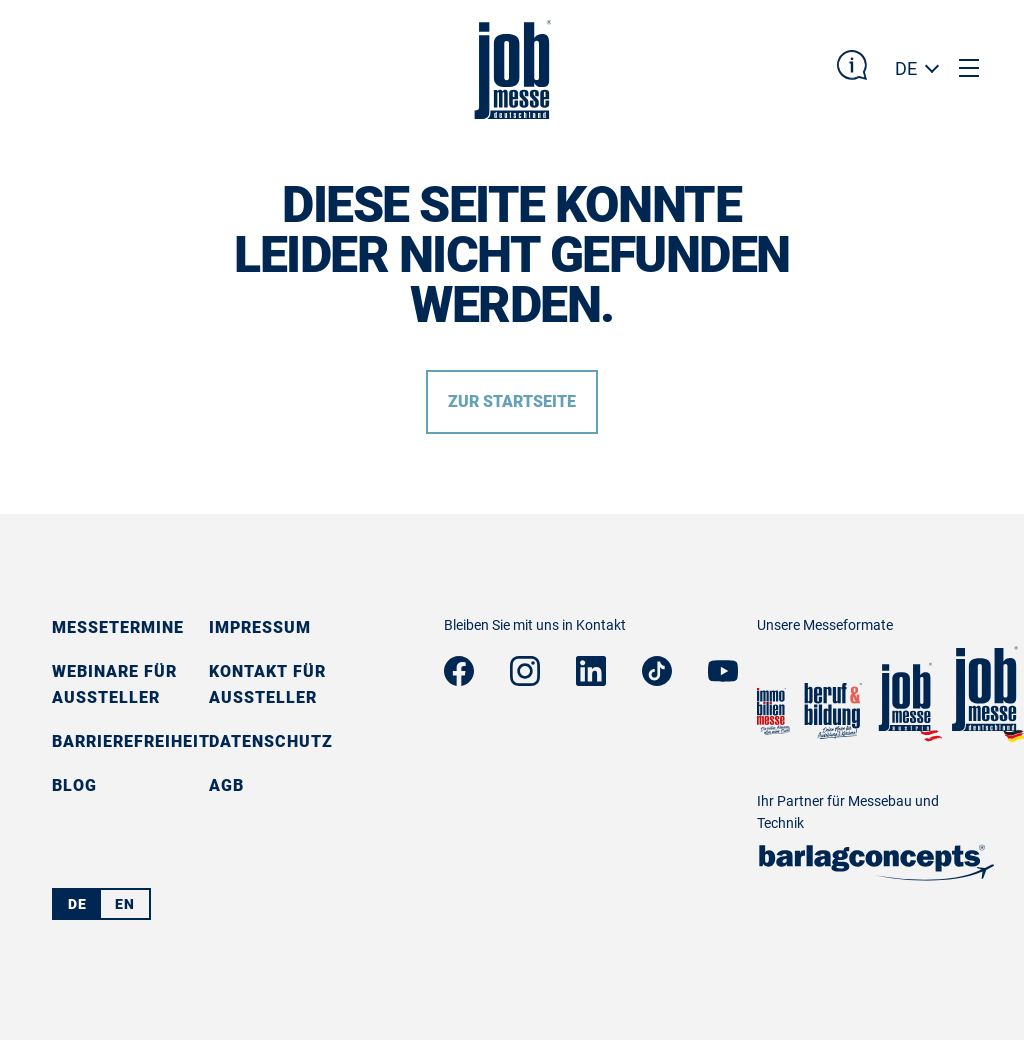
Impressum (260, 627)
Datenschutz (271, 741)
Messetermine (118, 627)
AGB (226, 785)
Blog (74, 785)
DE (906, 68)
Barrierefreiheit (131, 741)
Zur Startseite (512, 401)
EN (125, 904)
